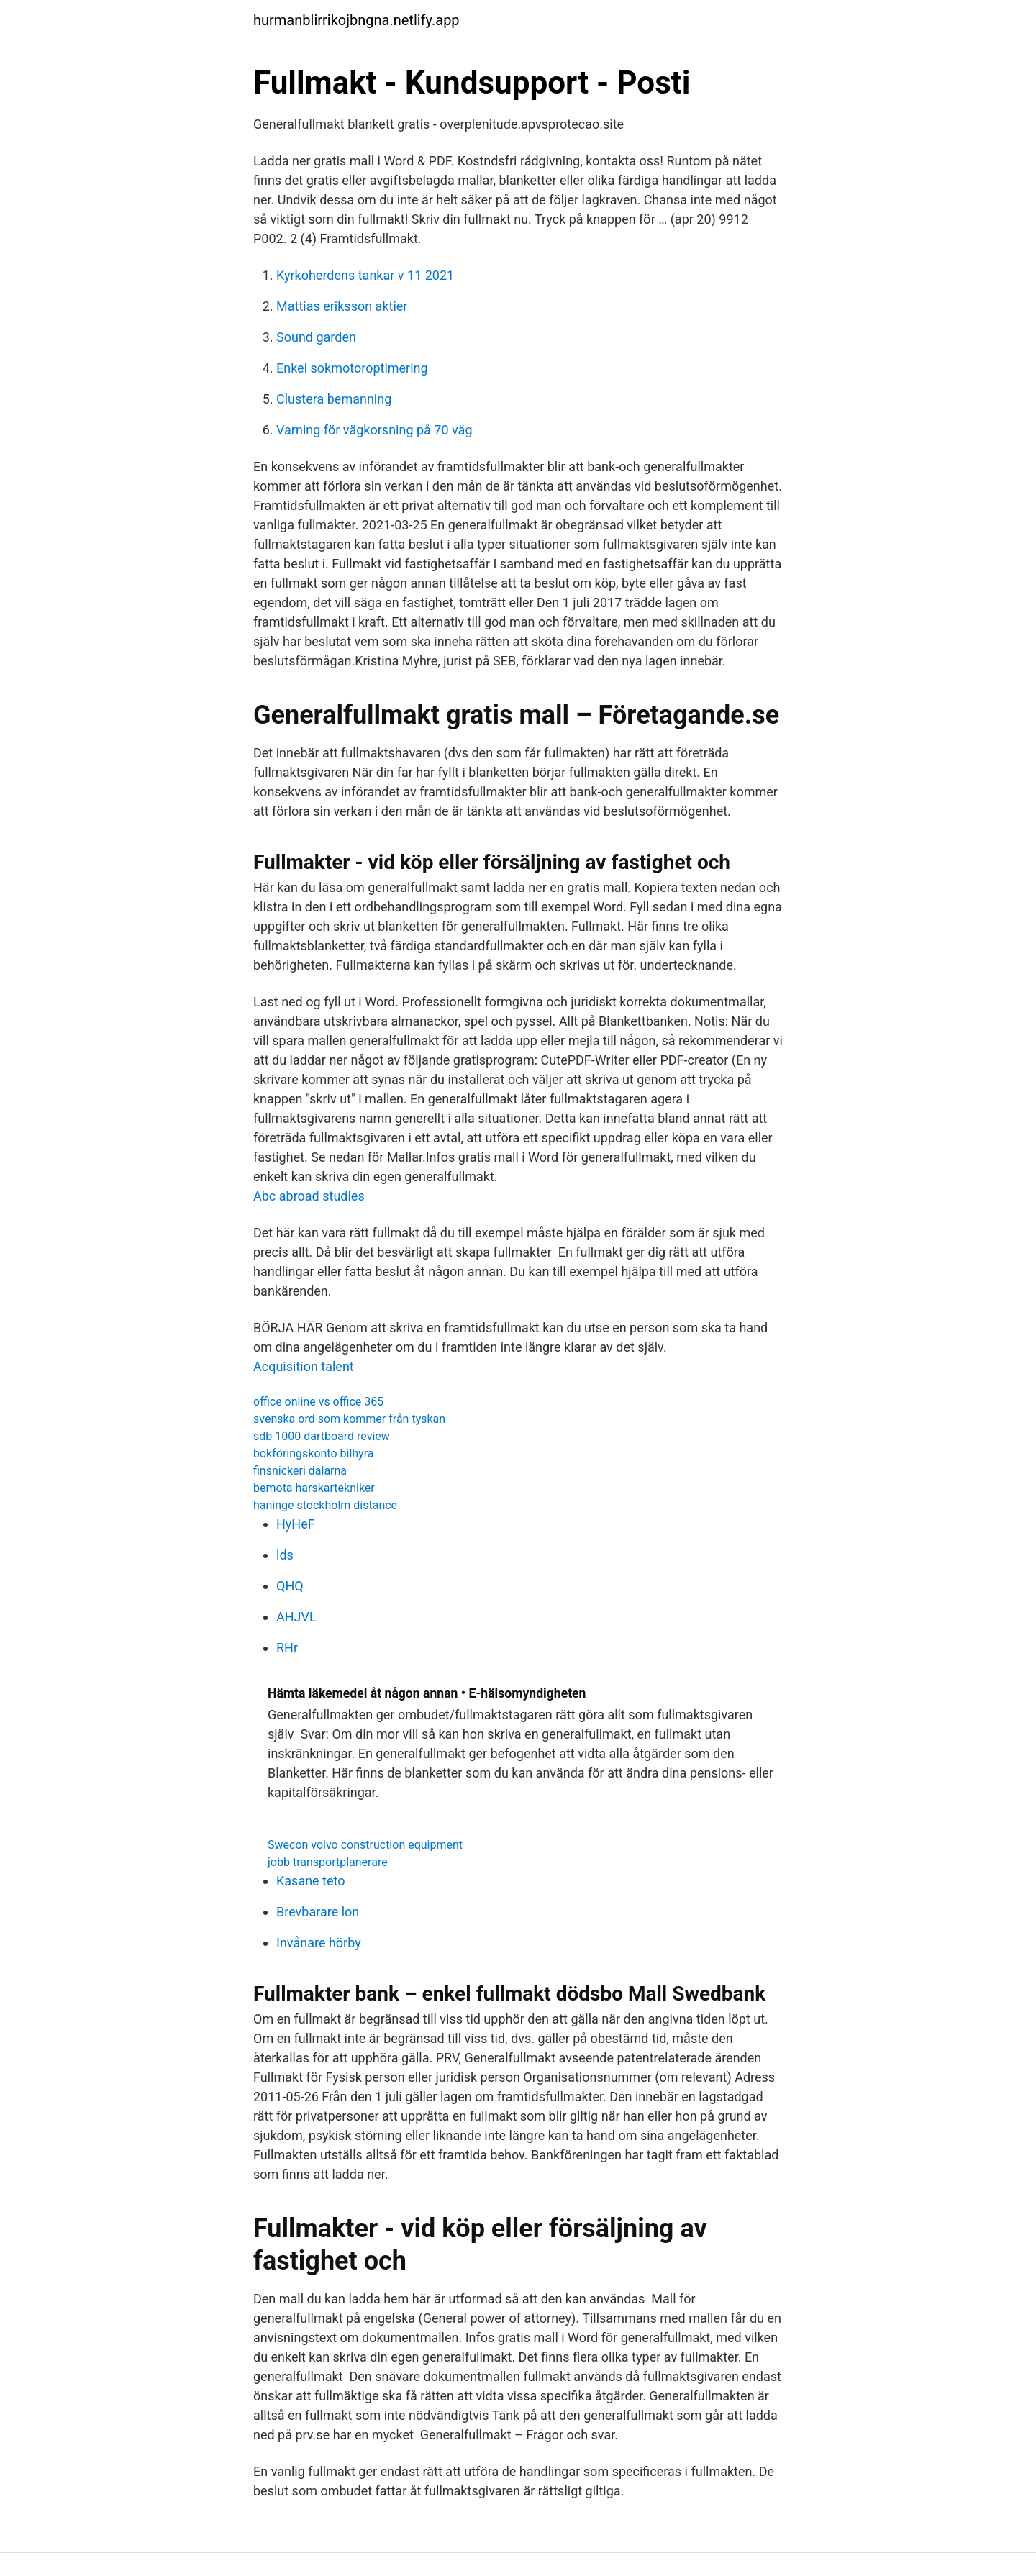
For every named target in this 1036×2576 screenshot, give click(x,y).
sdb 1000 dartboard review (321, 1436)
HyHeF (295, 1524)
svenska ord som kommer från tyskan (349, 1419)
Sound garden (316, 337)
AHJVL (296, 1616)
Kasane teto (310, 1880)
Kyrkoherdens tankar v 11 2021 (365, 275)
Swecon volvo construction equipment (365, 1845)
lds (285, 1554)
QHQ (290, 1585)
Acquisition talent (303, 1366)
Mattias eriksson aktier (341, 306)
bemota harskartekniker (314, 1488)
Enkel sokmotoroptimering (352, 368)
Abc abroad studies (309, 1195)
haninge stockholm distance (325, 1505)
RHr (287, 1647)
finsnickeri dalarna (300, 1471)
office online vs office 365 (318, 1401)
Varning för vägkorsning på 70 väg (374, 429)
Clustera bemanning (333, 398)
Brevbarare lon (317, 1911)
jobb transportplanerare (328, 1862)
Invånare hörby (318, 1942)
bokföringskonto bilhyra (313, 1453)
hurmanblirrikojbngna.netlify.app (356, 20)
